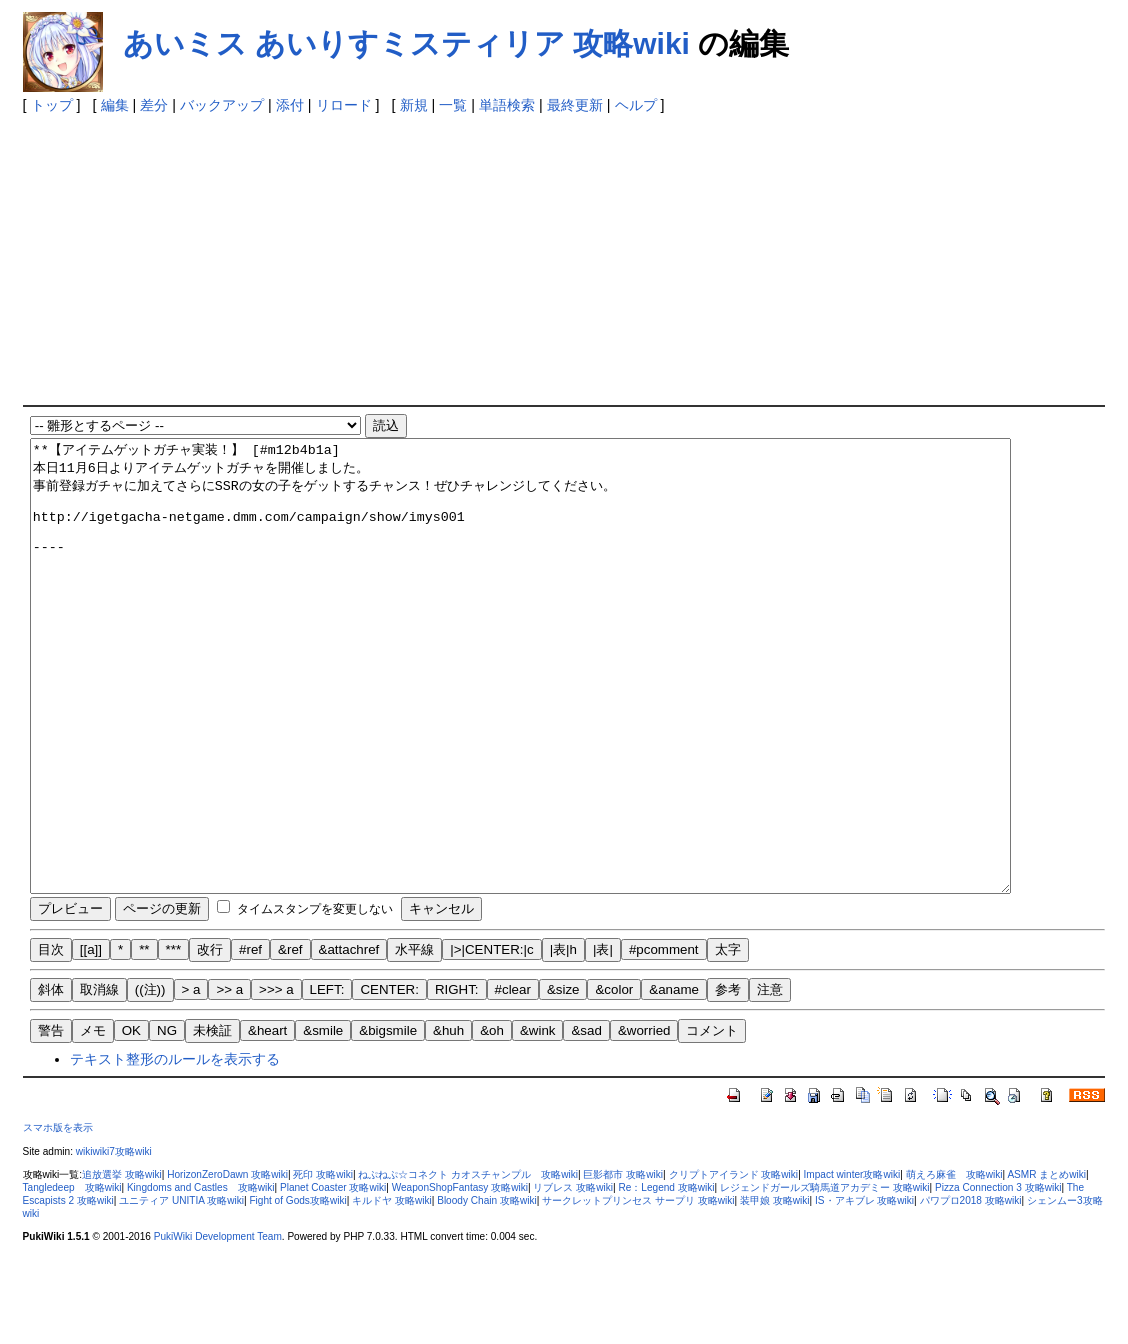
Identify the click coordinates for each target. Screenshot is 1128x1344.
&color (614, 1079)
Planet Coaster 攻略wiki (333, 1277)
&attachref (349, 1039)
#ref (250, 1039)
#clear (513, 1079)
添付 (290, 105)
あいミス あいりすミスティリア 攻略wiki (406, 43)
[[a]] (91, 1039)
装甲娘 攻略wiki (775, 1290)
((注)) (150, 1079)
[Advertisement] (498, 255)
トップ (52, 105)
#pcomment (664, 1039)
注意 (770, 1079)
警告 (51, 1120)
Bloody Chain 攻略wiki (487, 1290)
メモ (93, 1120)
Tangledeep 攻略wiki (72, 1277)
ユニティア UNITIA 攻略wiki (181, 1290)
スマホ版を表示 (58, 1217)
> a (191, 1079)
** (144, 1039)
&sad (586, 1120)
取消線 (99, 1079)
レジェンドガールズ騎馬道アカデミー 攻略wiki (825, 1277)
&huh (448, 1120)
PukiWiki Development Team (218, 1326)
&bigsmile (388, 1120)
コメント (712, 1120)
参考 (728, 1079)
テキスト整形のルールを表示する (175, 1149)
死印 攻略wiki (323, 1264)
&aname (674, 1079)
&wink (538, 1120)
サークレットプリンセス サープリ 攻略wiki (638, 1290)
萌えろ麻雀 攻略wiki (954, 1264)
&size (563, 1079)
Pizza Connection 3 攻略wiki (998, 1277)
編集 (115, 105)
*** (174, 1039)
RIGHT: (457, 1079)
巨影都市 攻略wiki (623, 1264)
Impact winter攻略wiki (852, 1264)
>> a (229, 1079)
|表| (603, 1039)
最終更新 (575, 105)
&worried (644, 1120)
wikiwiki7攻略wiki (114, 1241)
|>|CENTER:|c (491, 1039)
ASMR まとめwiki (1046, 1264)
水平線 (414, 1039)
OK (131, 1120)
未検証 (212, 1120)
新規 (414, 105)
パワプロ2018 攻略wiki (971, 1290)
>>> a (276, 1079)
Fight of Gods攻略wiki (297, 1290)
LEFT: (327, 1079)
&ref (290, 1039)
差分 (154, 105)
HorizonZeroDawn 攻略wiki (227, 1264)
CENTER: (389, 1079)
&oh (492, 1120)
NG (167, 1120)
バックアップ (222, 105)
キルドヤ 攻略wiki (392, 1290)
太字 (728, 1039)
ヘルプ (636, 105)
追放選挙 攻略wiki (122, 1264)
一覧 (453, 105)
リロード (344, 105)
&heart (267, 1120)
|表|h (563, 1039)
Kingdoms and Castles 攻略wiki (201, 1277)
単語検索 (507, 105)
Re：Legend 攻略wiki (666, 1277)
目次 (51, 1039)
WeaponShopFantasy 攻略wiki (460, 1277)
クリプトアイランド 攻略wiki (734, 1264)
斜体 (51, 1079)
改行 (210, 1039)
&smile (323, 1120)
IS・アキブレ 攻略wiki (864, 1290)
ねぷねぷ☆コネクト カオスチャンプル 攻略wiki (468, 1264)
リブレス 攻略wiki (573, 1277)
